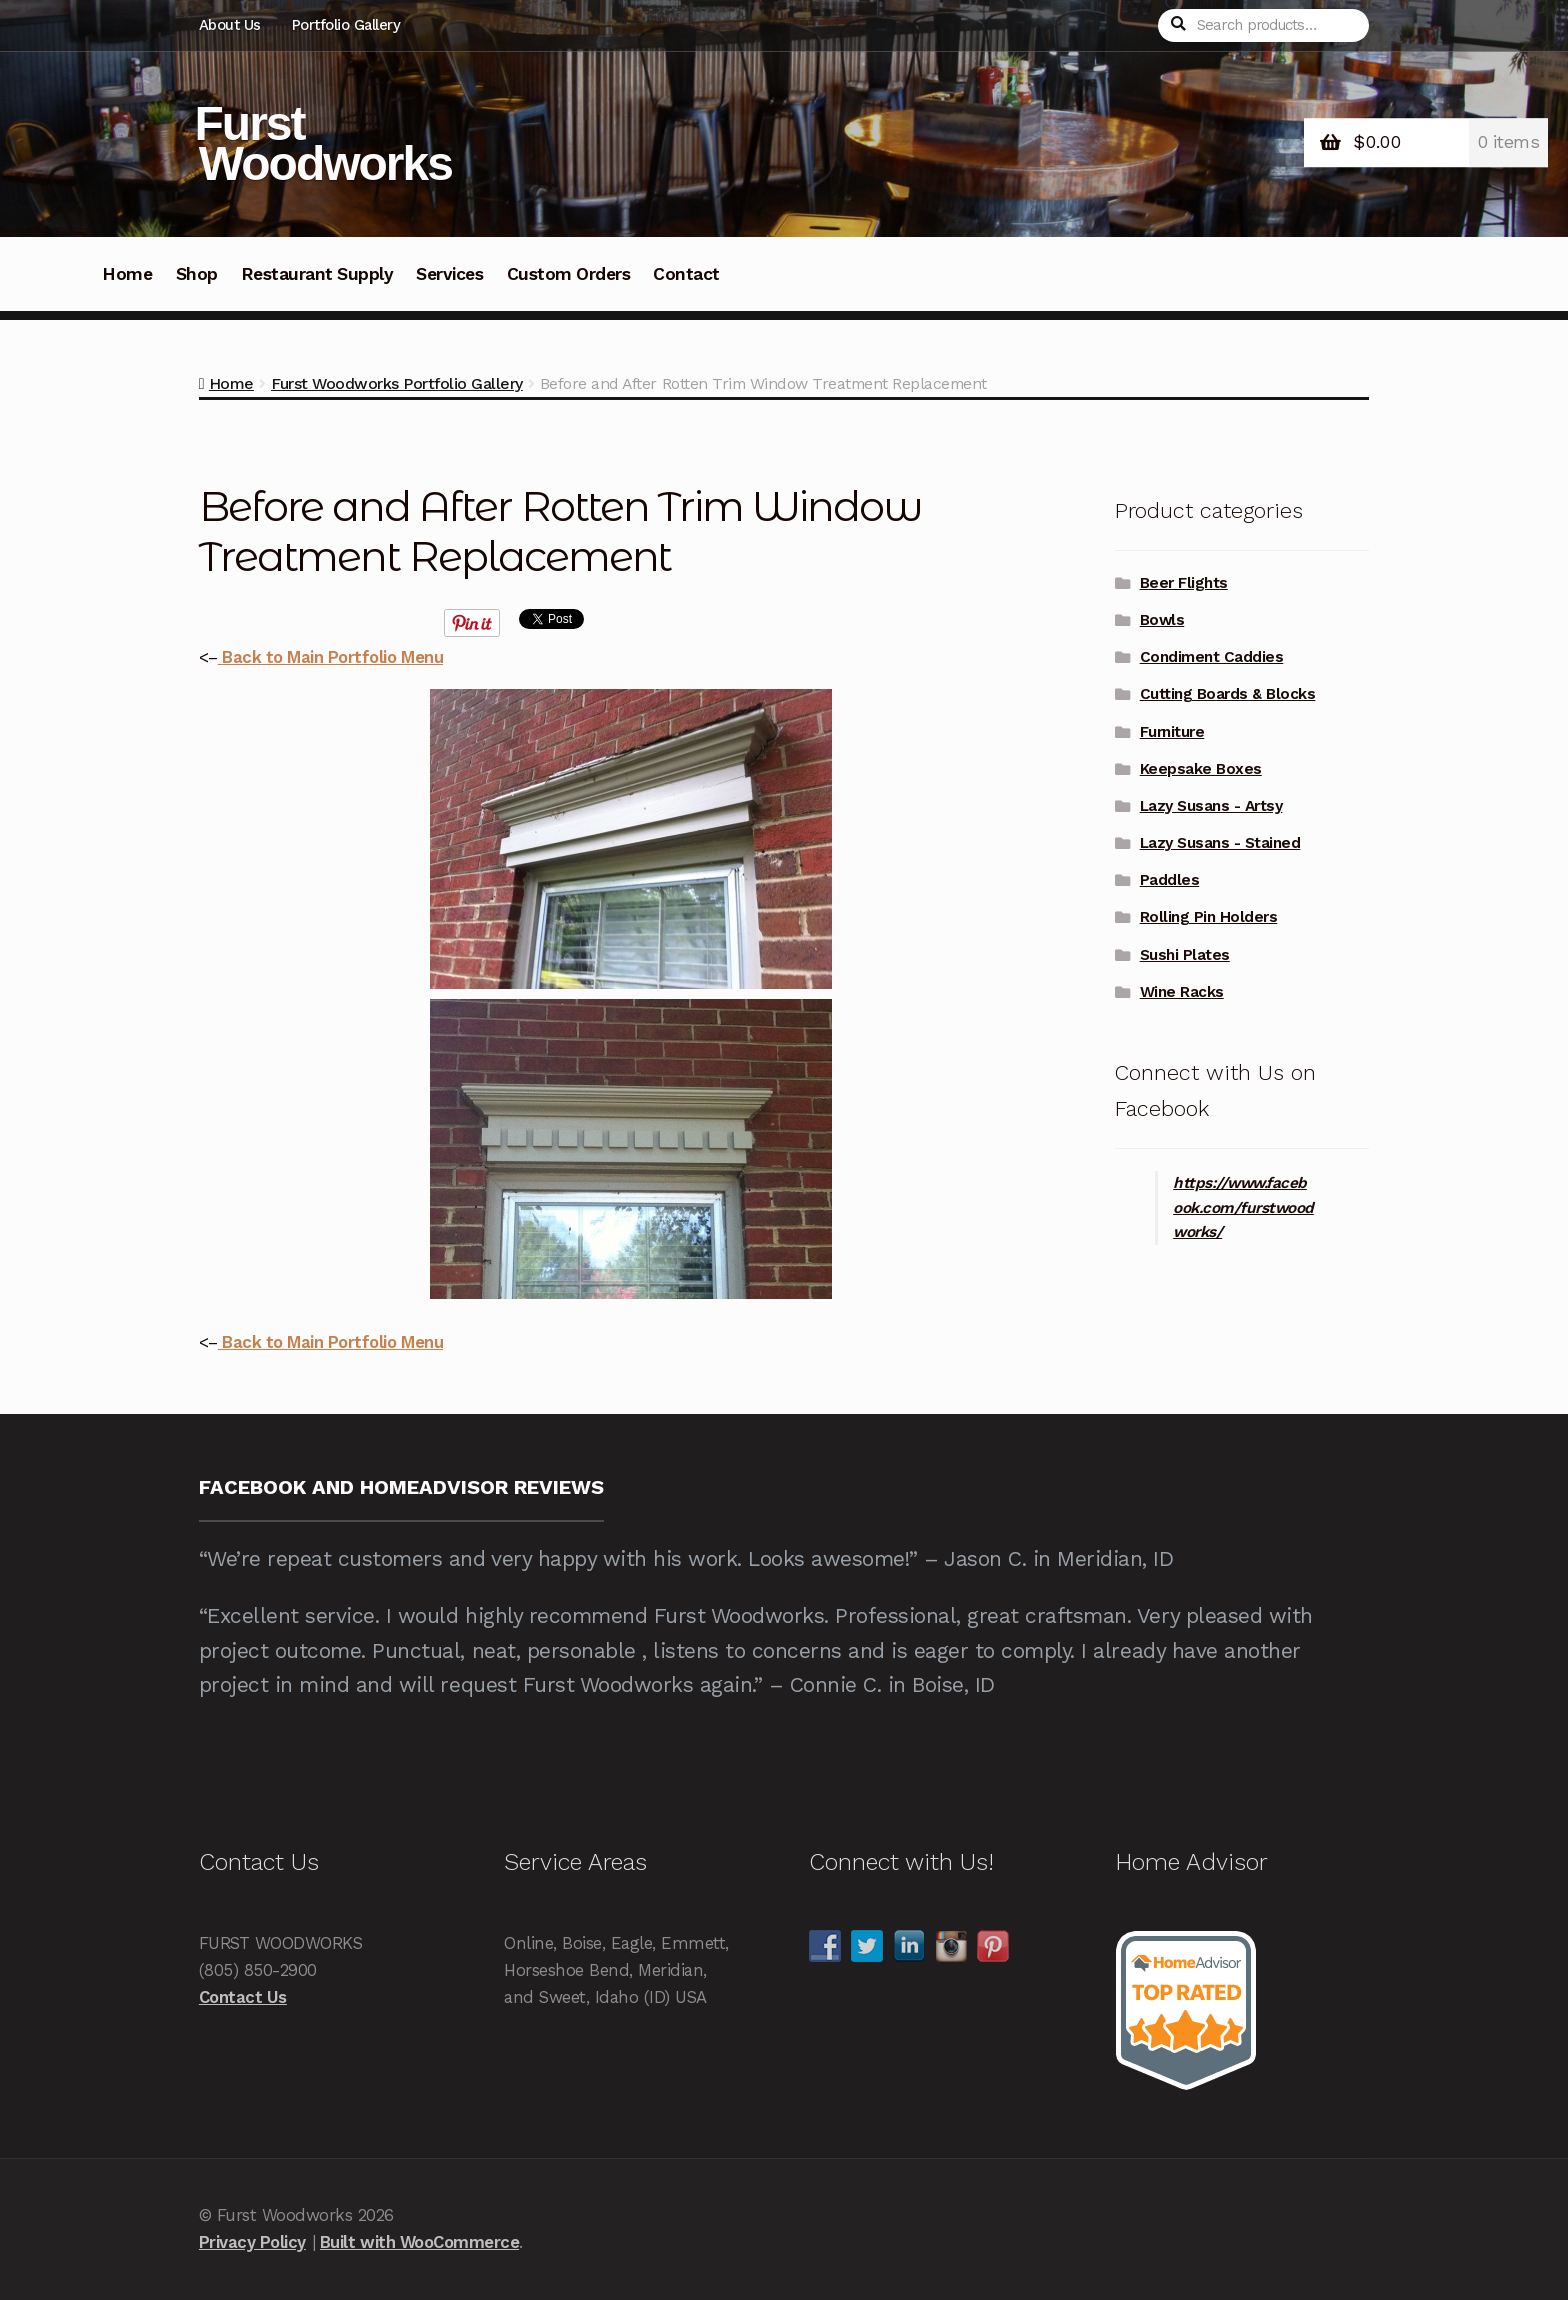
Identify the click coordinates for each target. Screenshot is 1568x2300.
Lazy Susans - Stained (1220, 843)
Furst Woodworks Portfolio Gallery (397, 383)
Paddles (1170, 880)
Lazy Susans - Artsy (1211, 806)
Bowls (1162, 620)
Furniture (1172, 732)
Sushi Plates (1185, 955)
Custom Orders (569, 274)
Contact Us (243, 1997)
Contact (686, 274)
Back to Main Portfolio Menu (330, 657)
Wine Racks (1182, 992)
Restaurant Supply (317, 274)
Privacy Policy (252, 2242)
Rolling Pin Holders (1209, 917)
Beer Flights (1184, 583)
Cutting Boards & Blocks (1228, 694)
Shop (197, 274)
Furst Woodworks (323, 143)
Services (449, 274)
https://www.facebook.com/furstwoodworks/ (1243, 1208)
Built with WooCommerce (419, 2242)
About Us (230, 25)
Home (127, 274)
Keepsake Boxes (1201, 769)
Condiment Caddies (1212, 657)
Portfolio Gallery (346, 25)
